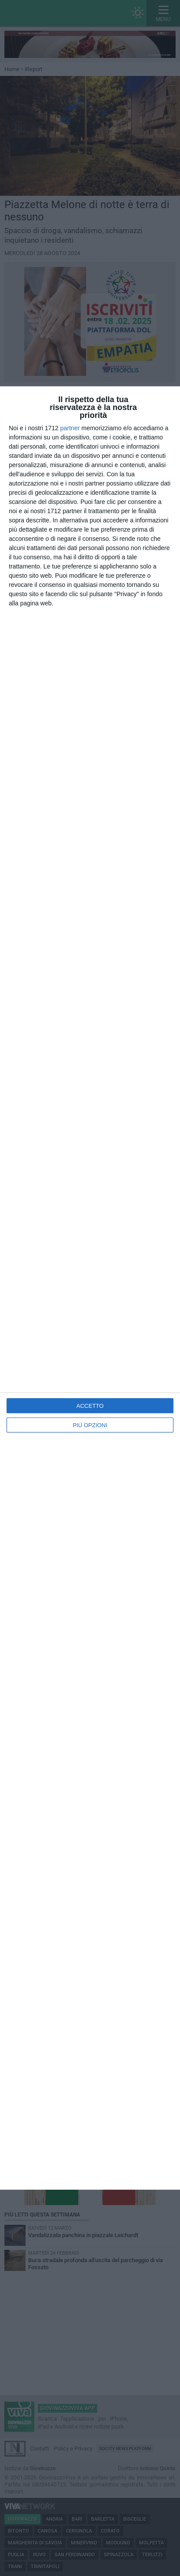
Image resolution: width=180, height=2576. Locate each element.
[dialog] (90, 1288)
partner (70, 428)
